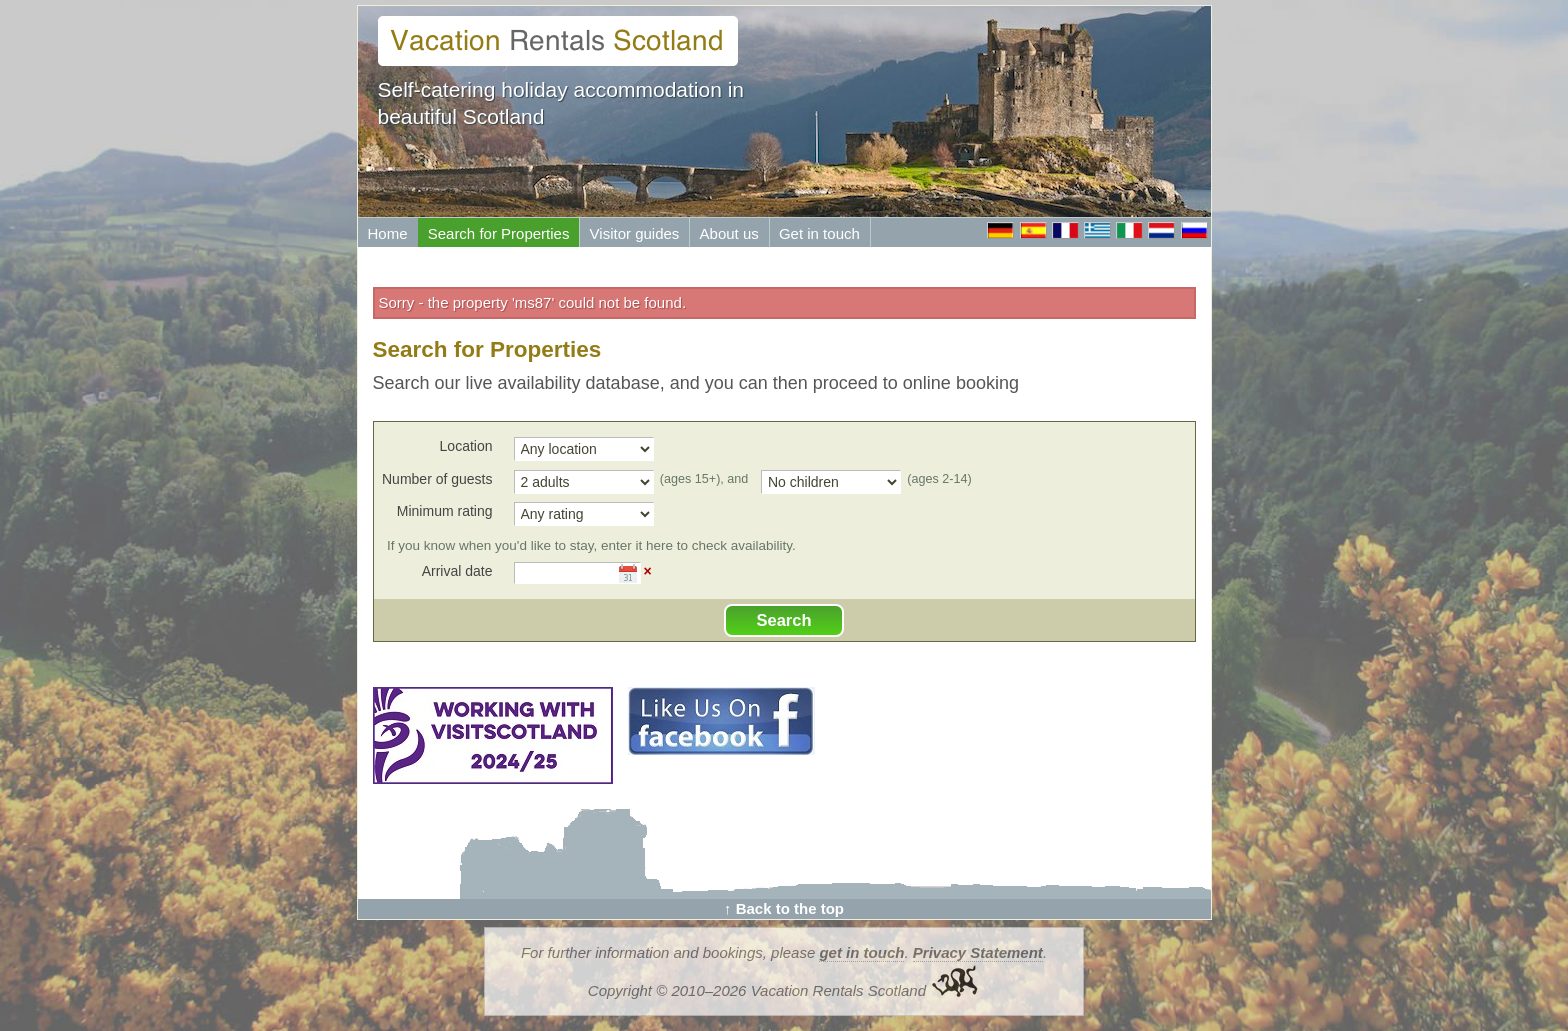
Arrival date (457, 571)
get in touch (861, 952)
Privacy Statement (978, 952)
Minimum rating (445, 511)
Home (388, 233)
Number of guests (437, 479)
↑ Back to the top (784, 908)
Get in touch (819, 233)
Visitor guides (635, 233)
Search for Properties (499, 233)
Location (466, 446)
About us (729, 233)
